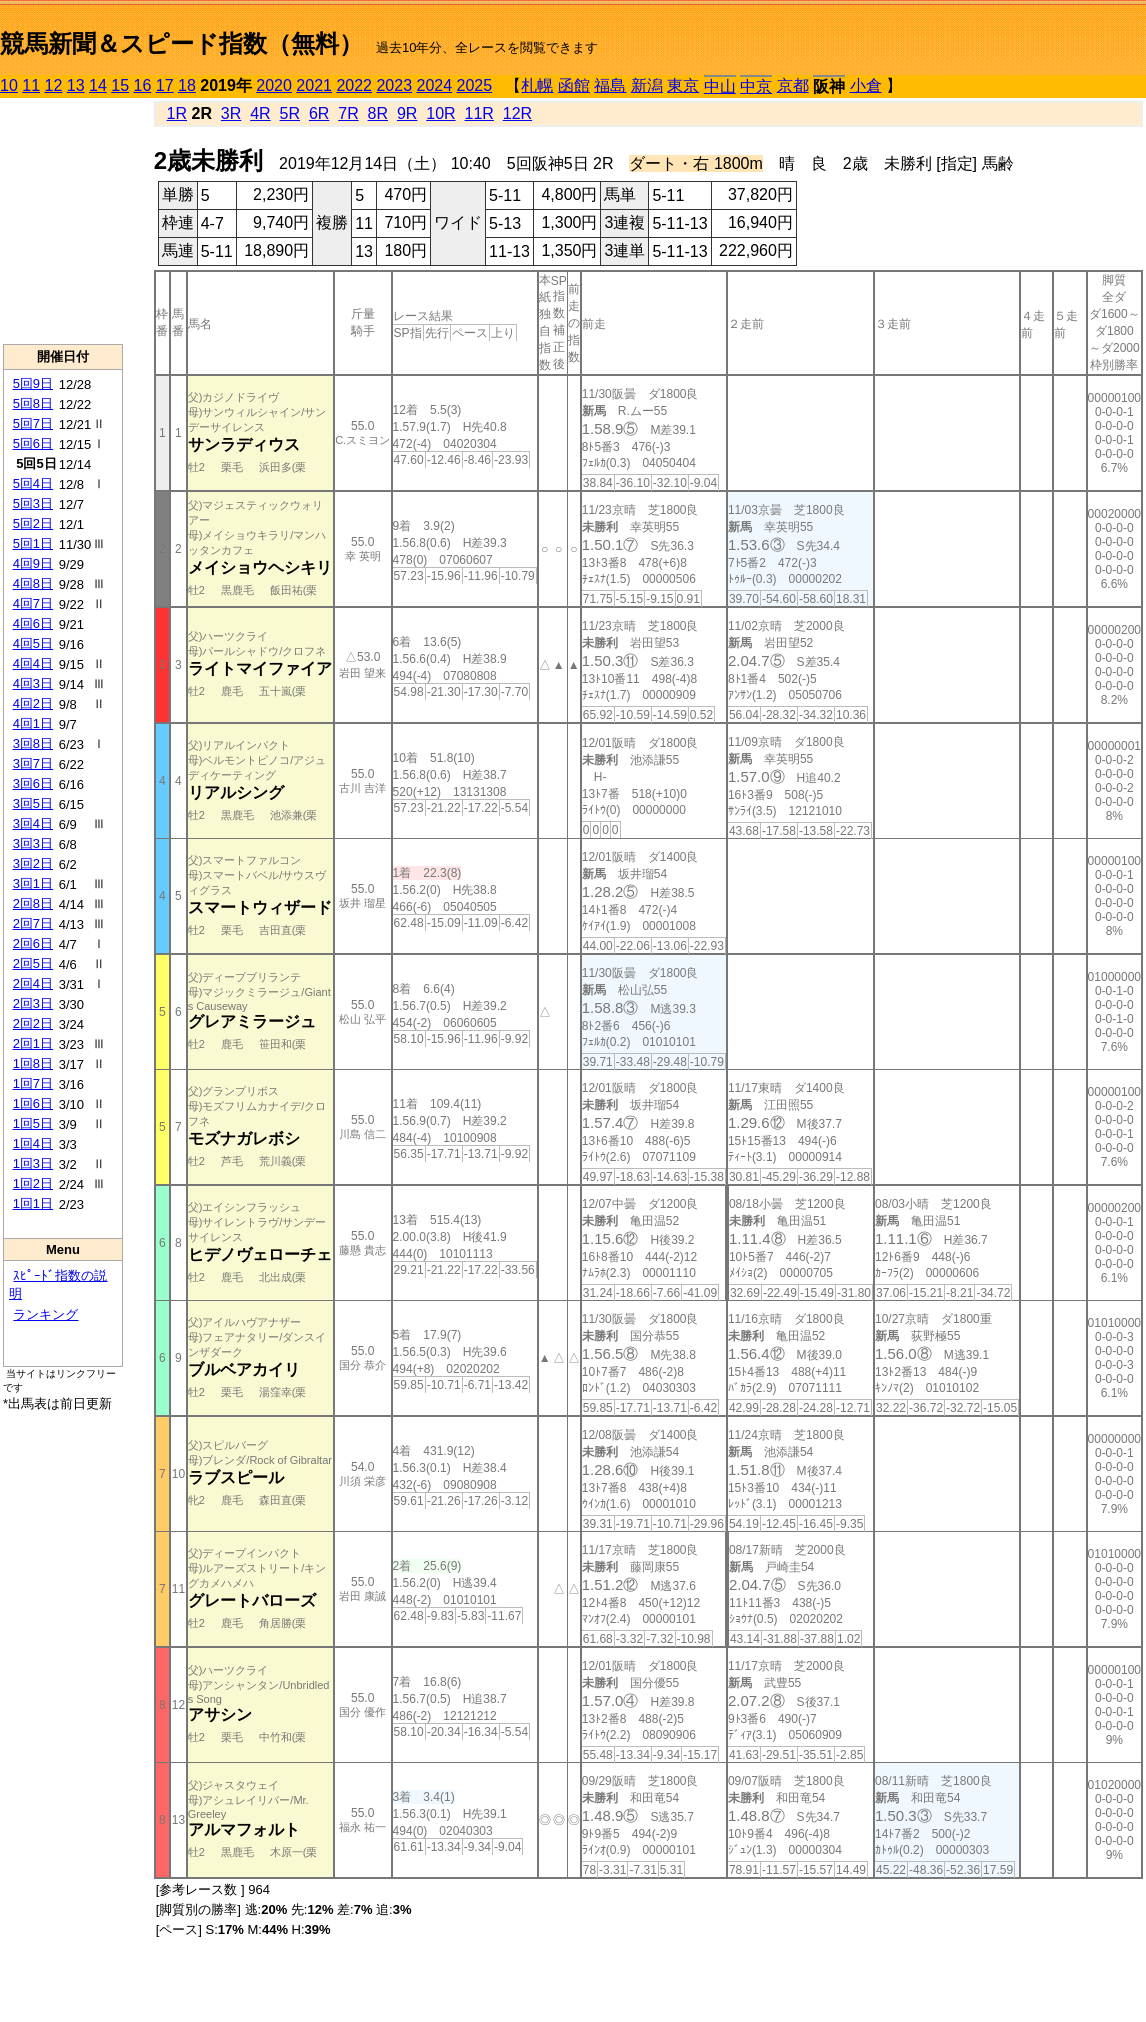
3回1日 (33, 883)
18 (187, 85)
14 (98, 85)
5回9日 (33, 383)
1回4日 (33, 1143)
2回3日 (33, 1003)
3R (231, 113)
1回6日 (33, 1103)
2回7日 (33, 923)
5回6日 (33, 443)
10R (440, 113)
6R (319, 113)
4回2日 (33, 703)
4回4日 (33, 663)
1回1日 (33, 1203)
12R (517, 113)
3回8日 (33, 743)
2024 (434, 85)
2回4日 (33, 983)
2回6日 (33, 943)
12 (54, 85)
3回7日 (33, 763)
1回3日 (33, 1163)
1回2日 (33, 1183)
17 (165, 85)
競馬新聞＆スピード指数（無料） (181, 43)
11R (479, 113)
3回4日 (33, 823)
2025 (475, 85)
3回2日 (33, 863)
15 (120, 85)
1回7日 (33, 1083)
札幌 (537, 85)
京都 (793, 85)
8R (378, 113)
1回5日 (33, 1123)
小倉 (866, 85)
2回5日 (33, 963)
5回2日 (33, 523)
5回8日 (33, 403)
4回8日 (33, 583)
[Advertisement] (63, 221)
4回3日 (33, 683)
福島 (610, 85)
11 (31, 85)
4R (260, 113)
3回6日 (33, 783)
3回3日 (33, 843)
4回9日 (33, 563)
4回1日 (33, 723)
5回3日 (33, 503)
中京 (756, 86)
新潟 (647, 85)
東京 (683, 85)
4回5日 (33, 643)
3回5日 (33, 803)
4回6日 (33, 623)
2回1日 (33, 1043)
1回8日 (33, 1063)
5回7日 (33, 423)
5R (290, 113)
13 (76, 85)
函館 (574, 85)
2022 (354, 85)
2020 (274, 85)
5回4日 (33, 483)
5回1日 (33, 543)
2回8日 (33, 903)
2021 (314, 85)
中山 (720, 86)
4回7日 (33, 603)
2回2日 (33, 1023)
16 (143, 85)
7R (348, 113)
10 (9, 85)
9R (407, 113)
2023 (394, 85)
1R (177, 113)
